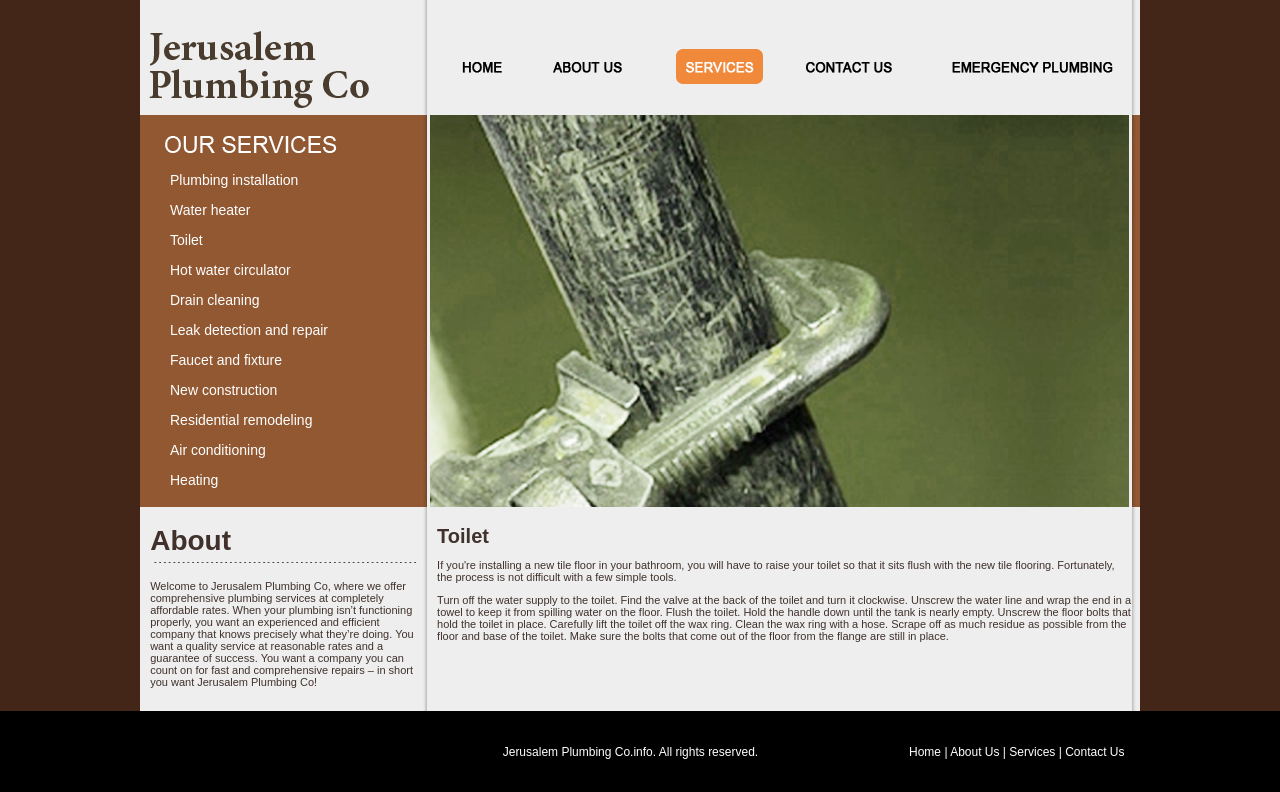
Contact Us (1094, 752)
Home (925, 752)
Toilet (186, 240)
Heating (194, 480)
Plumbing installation (234, 180)
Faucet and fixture (226, 360)
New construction (223, 390)
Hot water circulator (230, 270)
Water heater (210, 210)
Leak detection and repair (249, 330)
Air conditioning (218, 450)
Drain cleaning (215, 300)
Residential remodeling (241, 420)
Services (1032, 752)
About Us (974, 752)
